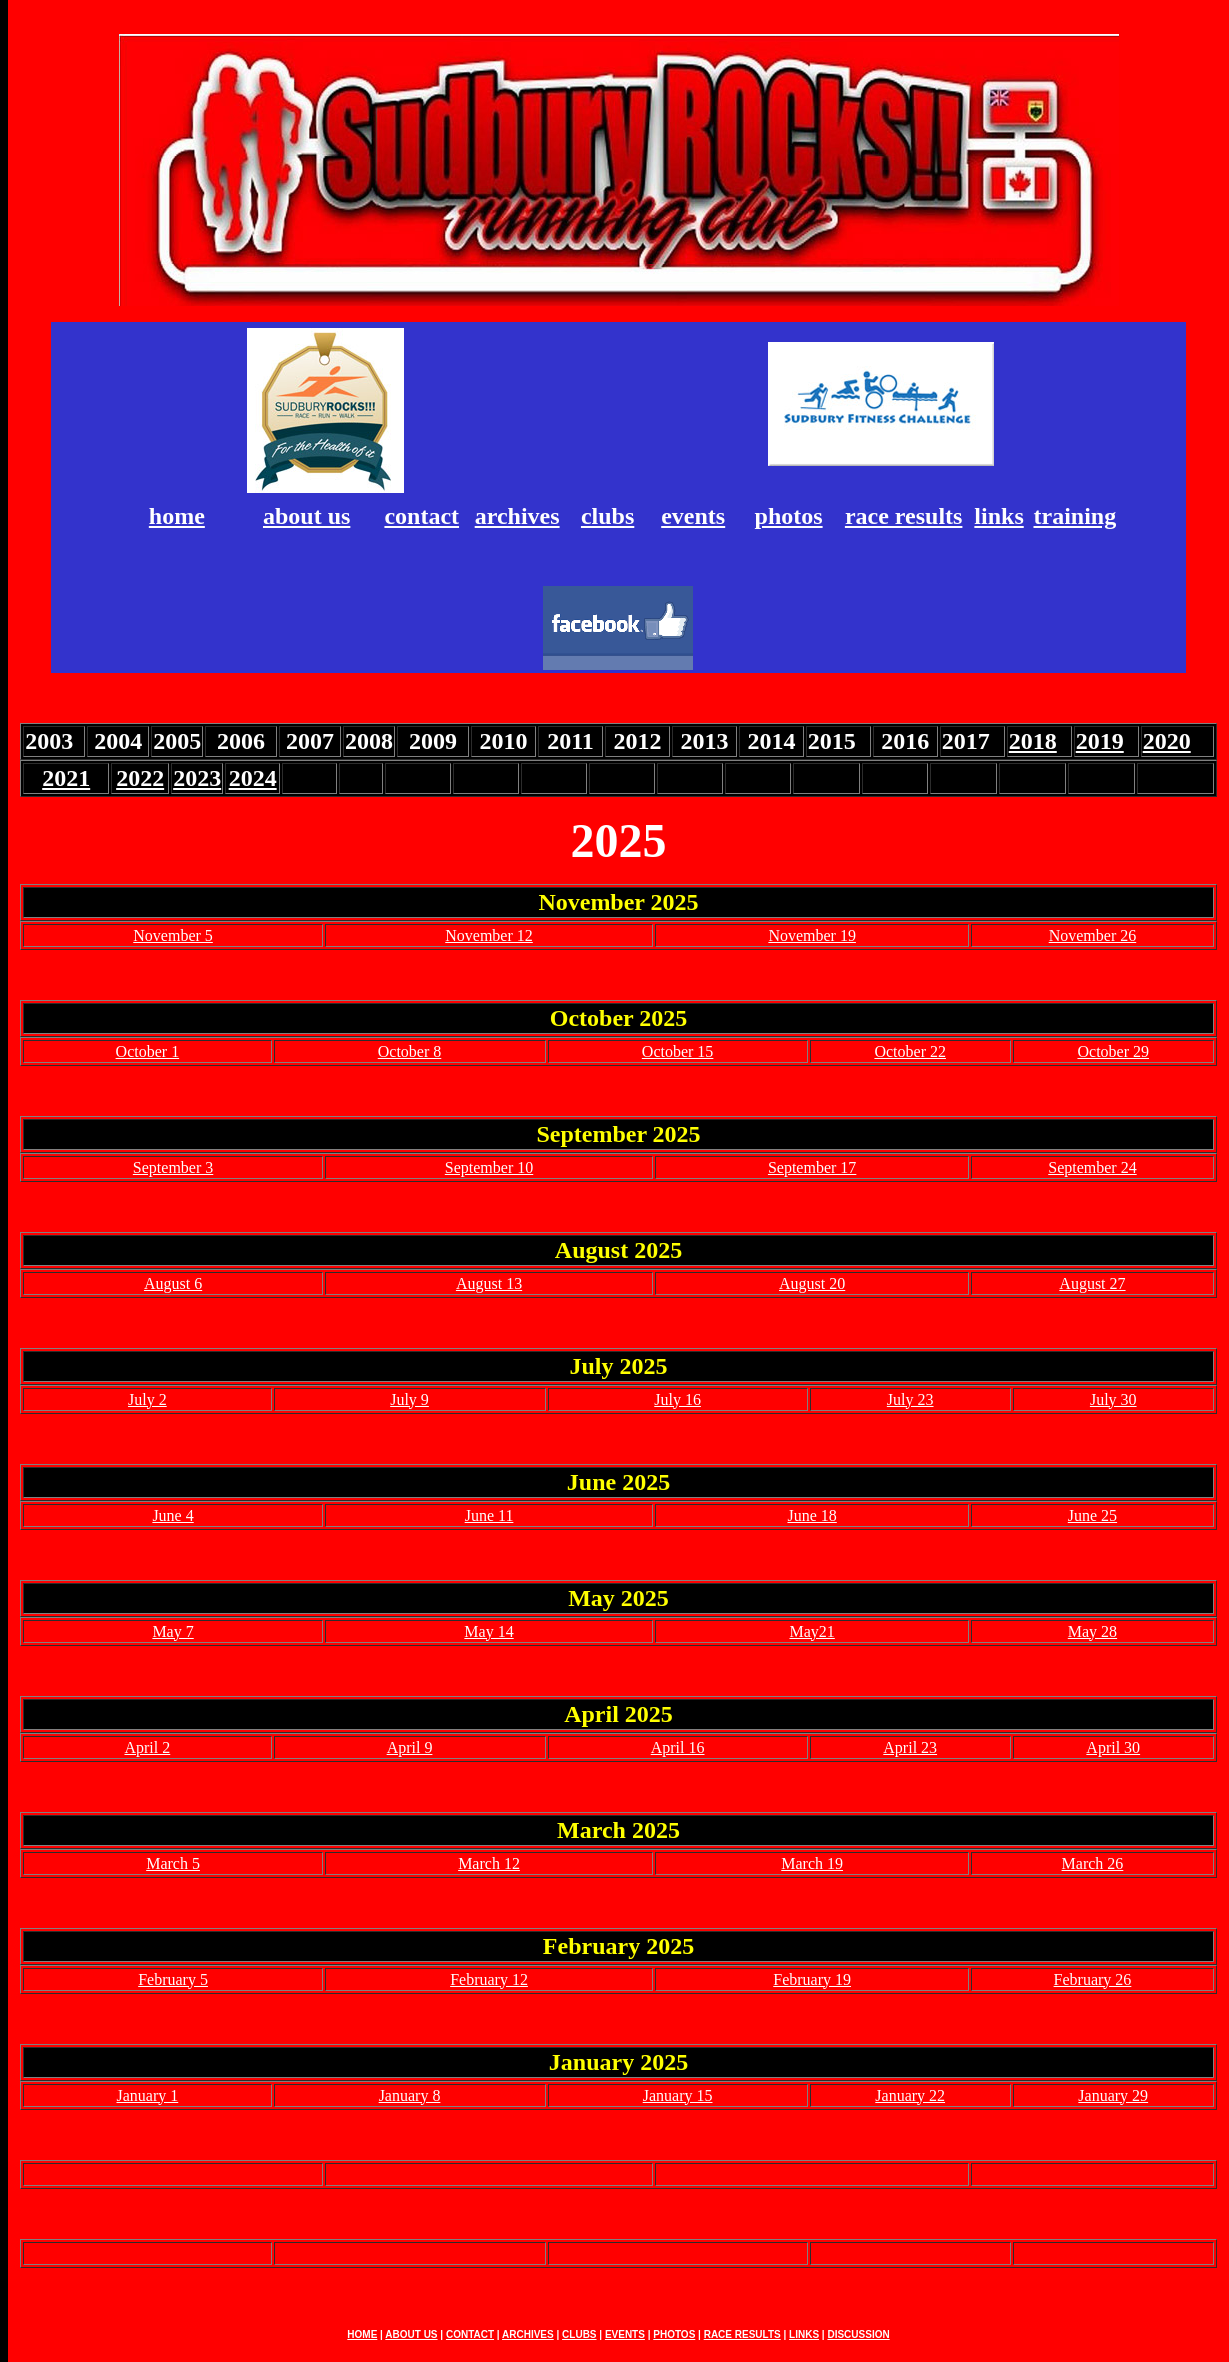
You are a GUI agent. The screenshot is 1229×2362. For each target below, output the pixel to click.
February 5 (173, 1979)
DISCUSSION (858, 2334)
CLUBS (579, 2334)
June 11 (489, 1515)
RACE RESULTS (742, 2334)
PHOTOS (674, 2334)
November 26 (1093, 935)
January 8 (410, 2095)
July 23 (910, 1399)
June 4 (172, 1515)
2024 (253, 778)
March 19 (812, 1863)
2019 (1100, 741)
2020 (1167, 741)
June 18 (811, 1515)
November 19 (812, 935)
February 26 (1093, 1979)
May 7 (172, 1631)
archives (517, 516)
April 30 (1113, 1747)
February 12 (489, 1979)
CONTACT (470, 2334)
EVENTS (625, 2334)
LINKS (804, 2334)
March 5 (173, 1863)
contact (421, 516)
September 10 (489, 1167)
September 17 (812, 1167)
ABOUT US (411, 2334)
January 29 (1113, 2095)
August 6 (173, 1283)
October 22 (910, 1051)
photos (789, 516)
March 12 (489, 1863)
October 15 (678, 1051)
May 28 (1092, 1631)
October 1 (148, 1051)
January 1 (147, 2095)
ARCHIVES (528, 2334)
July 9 (409, 1399)
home (177, 516)
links (998, 516)
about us (306, 516)
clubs (607, 516)
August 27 (1092, 1283)
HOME (362, 2334)
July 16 (677, 1399)
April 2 (147, 1747)
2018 (1033, 741)
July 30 (1113, 1399)
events (693, 516)
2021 (66, 778)
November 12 (489, 935)
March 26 (1093, 1863)
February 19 (812, 1979)
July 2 (147, 1399)
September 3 (173, 1167)
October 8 (410, 1051)
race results (904, 516)
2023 (197, 778)
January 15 (678, 2095)
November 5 (173, 935)
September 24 (1092, 1167)
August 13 (489, 1283)
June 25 (1092, 1515)
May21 (811, 1631)
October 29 (1113, 1051)
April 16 (678, 1747)
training (1074, 516)
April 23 (910, 1747)
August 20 (812, 1283)
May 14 (488, 1631)
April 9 (410, 1747)
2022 (140, 778)
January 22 (910, 2095)
